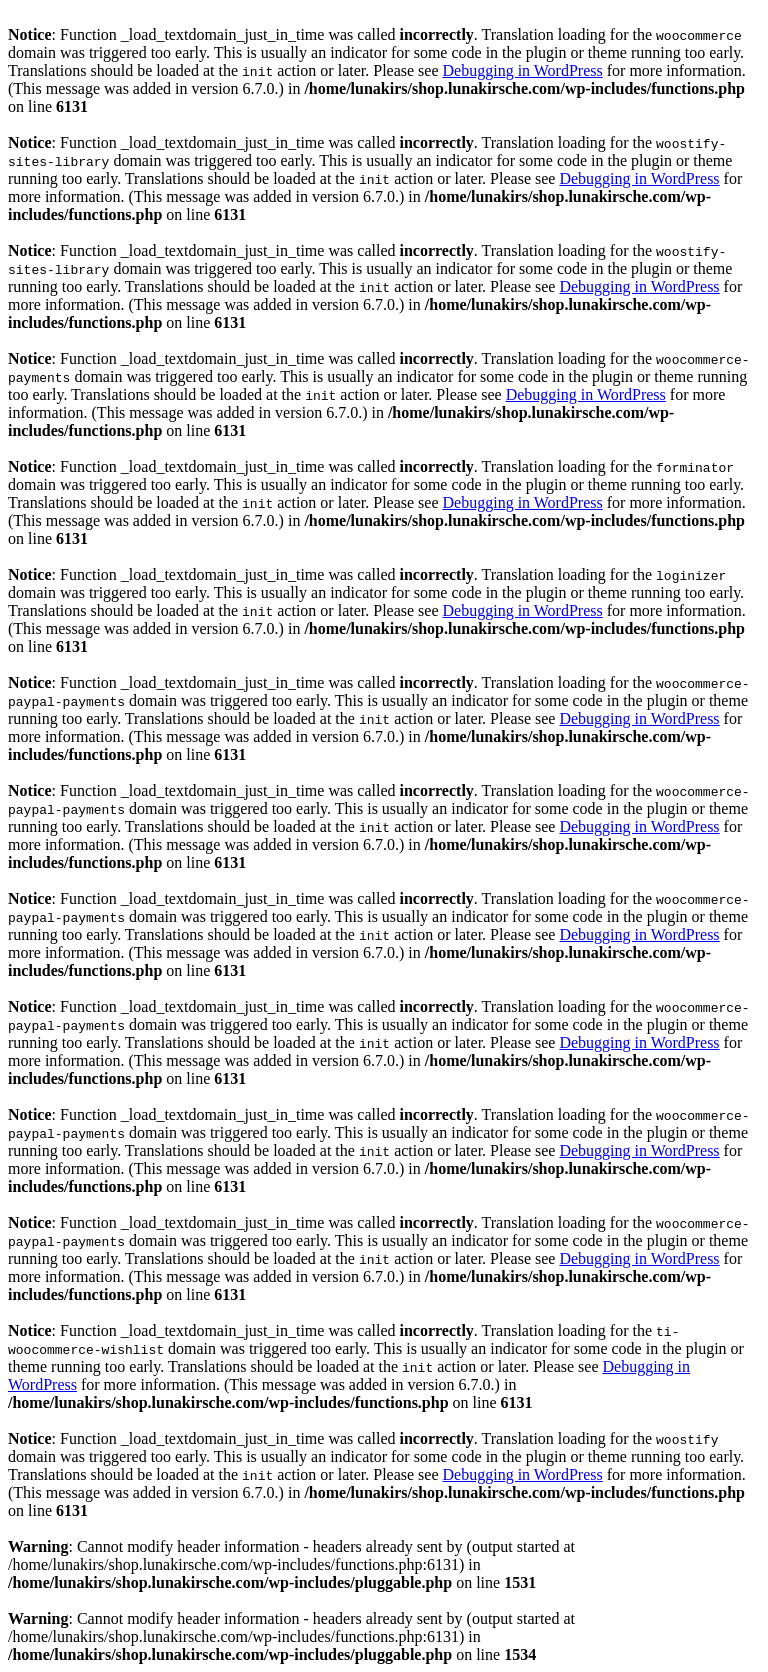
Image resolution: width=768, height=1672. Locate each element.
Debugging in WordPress (523, 70)
